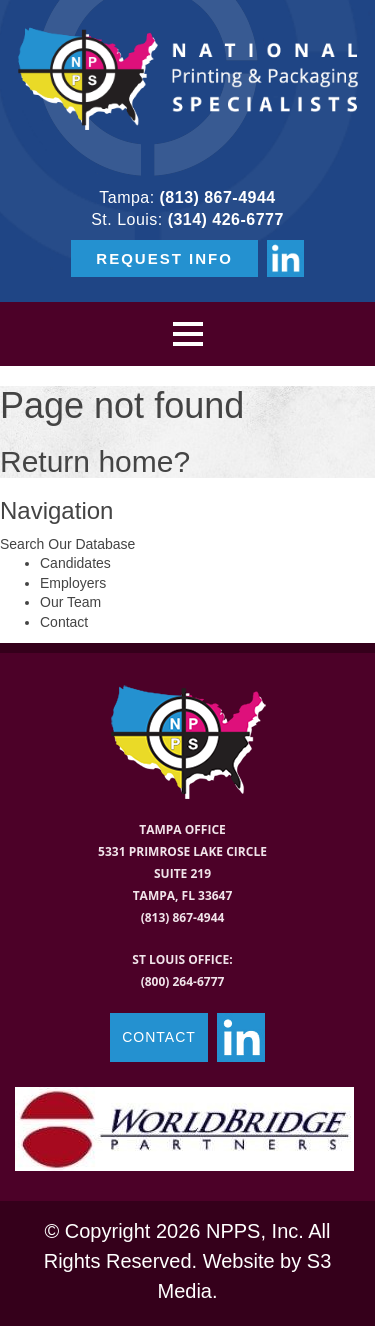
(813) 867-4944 (218, 197)
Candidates (75, 563)
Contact (64, 622)
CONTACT (159, 1037)
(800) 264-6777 (183, 981)
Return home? (95, 461)
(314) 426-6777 (226, 219)
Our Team (70, 602)
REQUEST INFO (164, 258)
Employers (73, 583)
